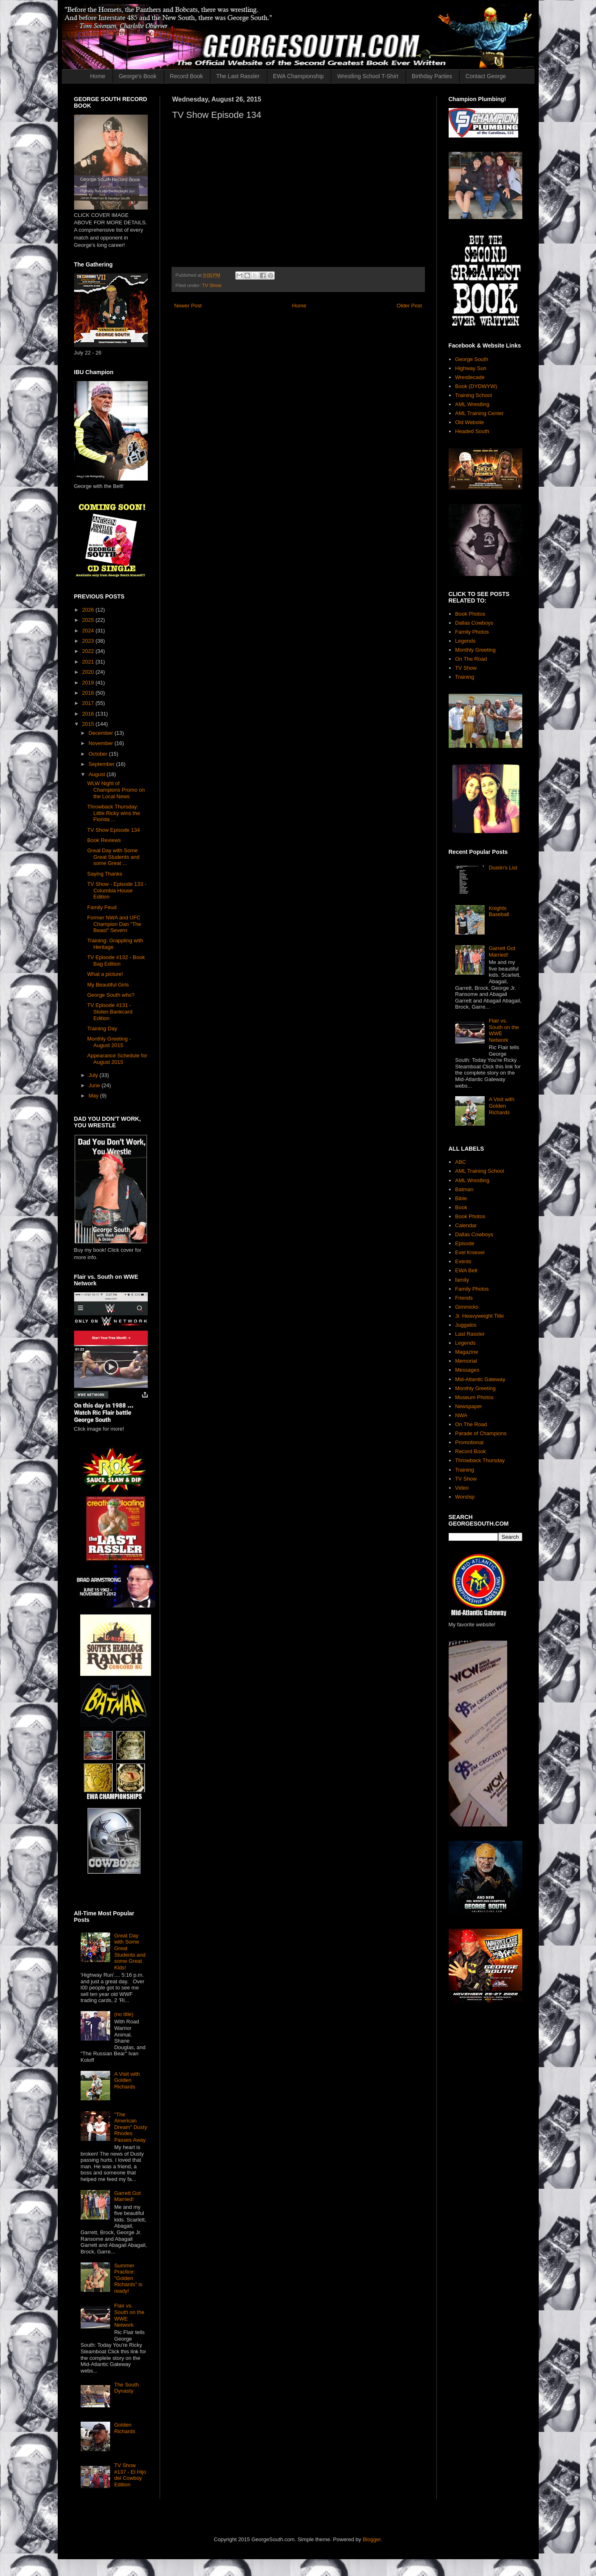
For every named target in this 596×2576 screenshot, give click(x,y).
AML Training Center (479, 413)
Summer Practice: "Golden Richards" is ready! (128, 2278)
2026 (89, 610)
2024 (89, 631)
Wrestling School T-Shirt (367, 76)
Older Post (409, 306)
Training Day (102, 1028)
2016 (89, 714)
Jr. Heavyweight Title (479, 1316)
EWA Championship (298, 76)
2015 (89, 724)
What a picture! (105, 974)
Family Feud (102, 907)
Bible (461, 1198)
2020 (89, 672)
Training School (473, 395)
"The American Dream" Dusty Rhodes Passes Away (130, 2127)
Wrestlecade (470, 377)
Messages (467, 1370)
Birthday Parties (432, 76)
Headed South (472, 431)
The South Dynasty (126, 2388)
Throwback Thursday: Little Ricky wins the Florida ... (113, 813)
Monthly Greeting (475, 650)
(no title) (123, 2014)
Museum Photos (474, 1397)
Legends (465, 641)
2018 (89, 693)
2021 (89, 662)
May (94, 1096)
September (102, 764)
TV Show (211, 285)
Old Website (469, 422)
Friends (464, 1298)
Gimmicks (467, 1307)
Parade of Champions (481, 1433)
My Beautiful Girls (108, 985)
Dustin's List (503, 868)
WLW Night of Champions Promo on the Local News (116, 789)
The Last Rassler (238, 76)
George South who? (111, 995)
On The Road (471, 659)
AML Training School (479, 1171)
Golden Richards (124, 2428)
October (98, 754)
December (101, 733)
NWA (461, 1415)
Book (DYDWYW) (476, 386)
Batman (464, 1189)
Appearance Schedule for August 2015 (117, 1058)
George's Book (137, 76)
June (95, 1085)
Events (463, 1261)
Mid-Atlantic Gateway (480, 1379)
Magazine (466, 1352)
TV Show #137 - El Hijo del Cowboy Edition (130, 2475)
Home (97, 76)
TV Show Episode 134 (113, 830)
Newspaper (468, 1406)
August (97, 774)
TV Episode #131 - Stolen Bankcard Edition (109, 1011)
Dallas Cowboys (474, 623)
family (462, 1280)
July (93, 1075)
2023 (89, 641)
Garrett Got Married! (127, 2196)
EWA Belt (466, 1270)
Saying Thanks (104, 874)
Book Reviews (104, 840)
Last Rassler (470, 1334)
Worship (464, 1497)
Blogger (372, 2539)
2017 (89, 703)
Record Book (186, 76)
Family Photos (472, 632)
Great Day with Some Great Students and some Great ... (113, 856)
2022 (89, 651)
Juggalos (465, 1325)
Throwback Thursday (480, 1460)
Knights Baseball (499, 911)
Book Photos (470, 614)
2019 (89, 683)
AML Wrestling (472, 404)
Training (464, 677)
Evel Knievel (470, 1252)
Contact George (485, 76)
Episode (464, 1243)
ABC (460, 1162)
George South (471, 359)
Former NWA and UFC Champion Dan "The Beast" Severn (114, 923)
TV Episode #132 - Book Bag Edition (116, 960)
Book (461, 1207)
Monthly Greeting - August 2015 (109, 1042)
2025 (89, 620)
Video (462, 1488)
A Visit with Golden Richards (127, 2080)
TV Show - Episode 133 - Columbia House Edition (117, 890)
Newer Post (188, 306)
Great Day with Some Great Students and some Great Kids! (130, 1952)
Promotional (469, 1442)
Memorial (466, 1361)
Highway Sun (471, 368)
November (101, 743)
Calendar (466, 1225)
